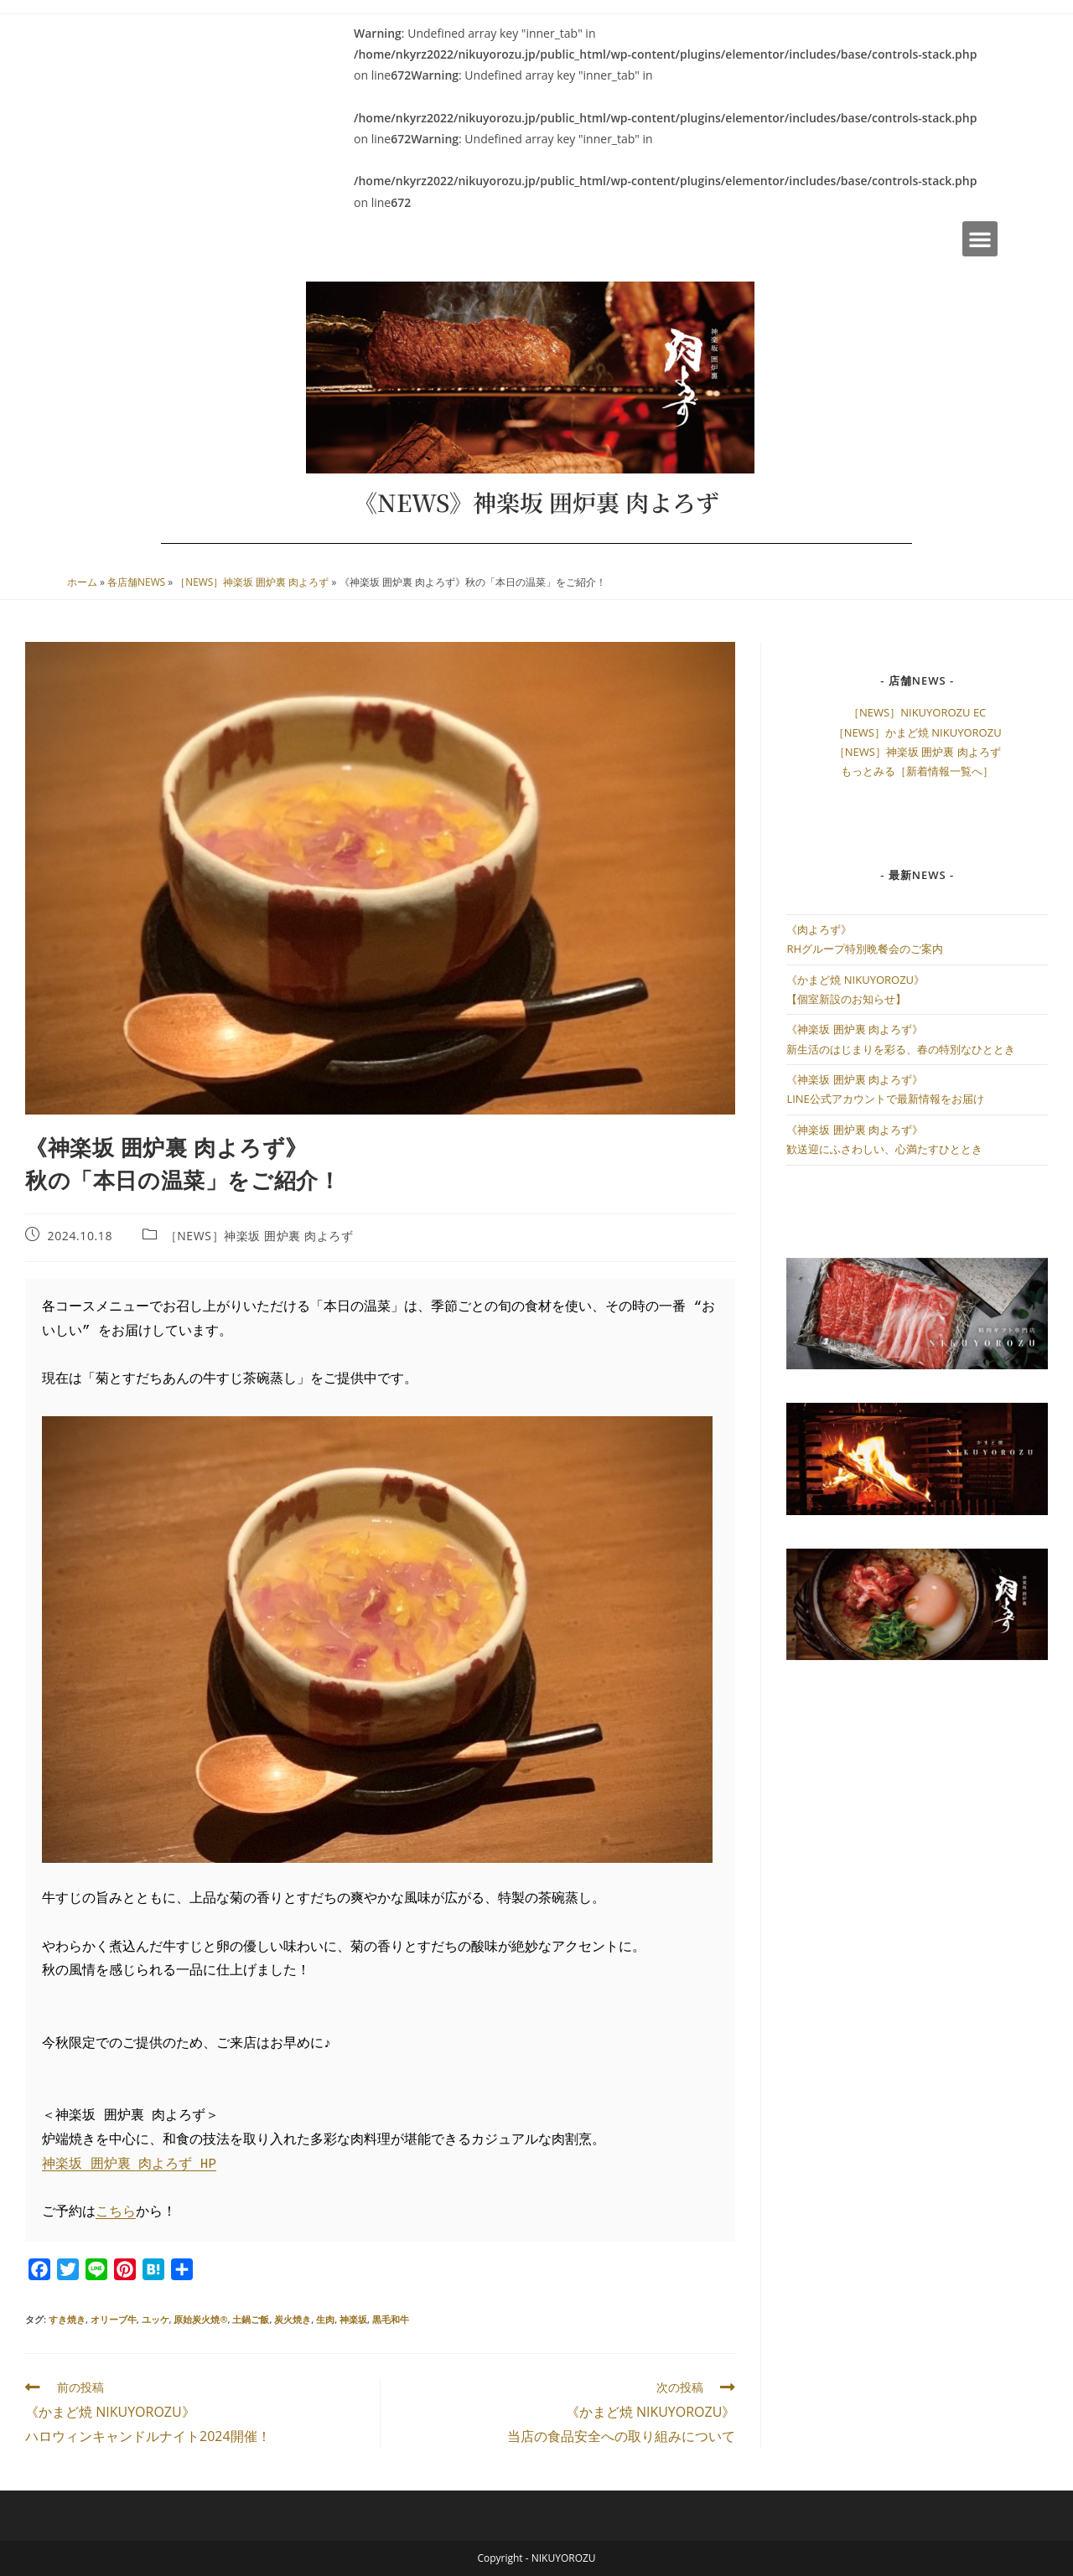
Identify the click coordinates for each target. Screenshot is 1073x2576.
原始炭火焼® (200, 2319)
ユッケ (155, 2319)
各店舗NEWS (136, 581)
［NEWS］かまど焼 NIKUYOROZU (917, 732)
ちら (122, 2212)
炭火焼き (292, 2319)
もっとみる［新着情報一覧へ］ (917, 770)
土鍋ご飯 (250, 2319)
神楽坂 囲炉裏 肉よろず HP (129, 2164)
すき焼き (67, 2319)
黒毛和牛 (390, 2319)
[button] (980, 238)
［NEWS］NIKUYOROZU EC (917, 712)
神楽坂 (353, 2319)
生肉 (325, 2319)
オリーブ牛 (114, 2319)
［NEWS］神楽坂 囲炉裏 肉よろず (252, 581)
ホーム (82, 581)
